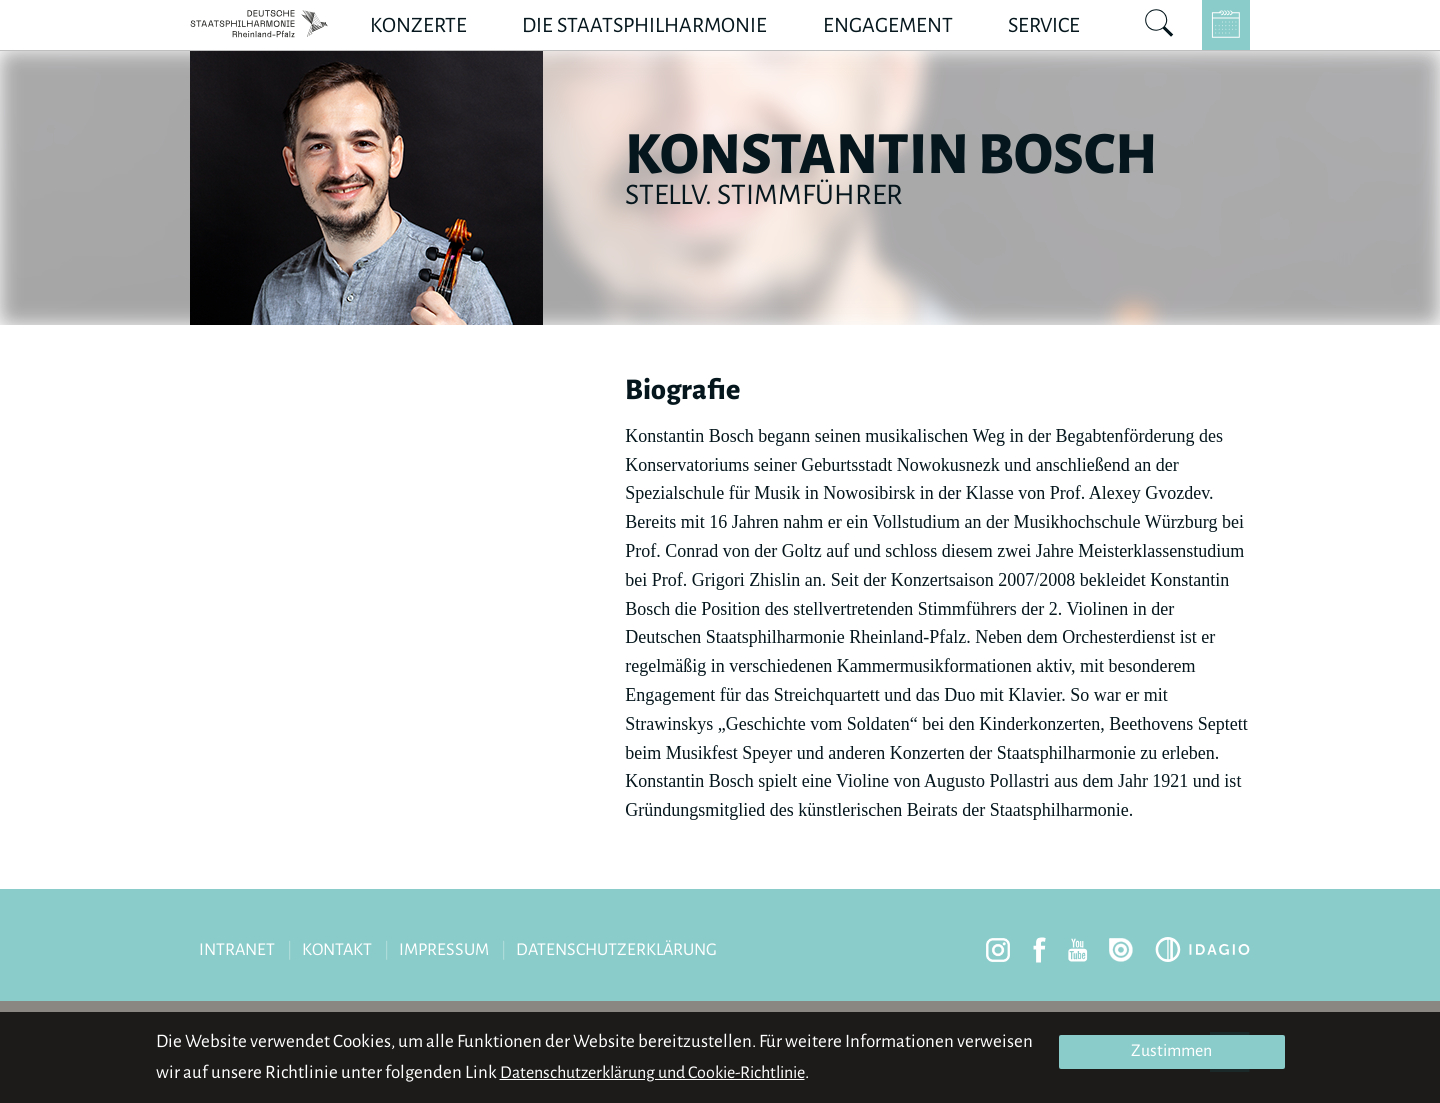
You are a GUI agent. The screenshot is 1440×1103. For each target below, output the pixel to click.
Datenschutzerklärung (616, 950)
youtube (1078, 950)
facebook (1039, 950)
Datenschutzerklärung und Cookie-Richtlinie (652, 1073)
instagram (998, 950)
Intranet (237, 950)
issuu (1121, 950)
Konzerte (418, 25)
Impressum (444, 950)
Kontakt (337, 950)
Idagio (1202, 949)
